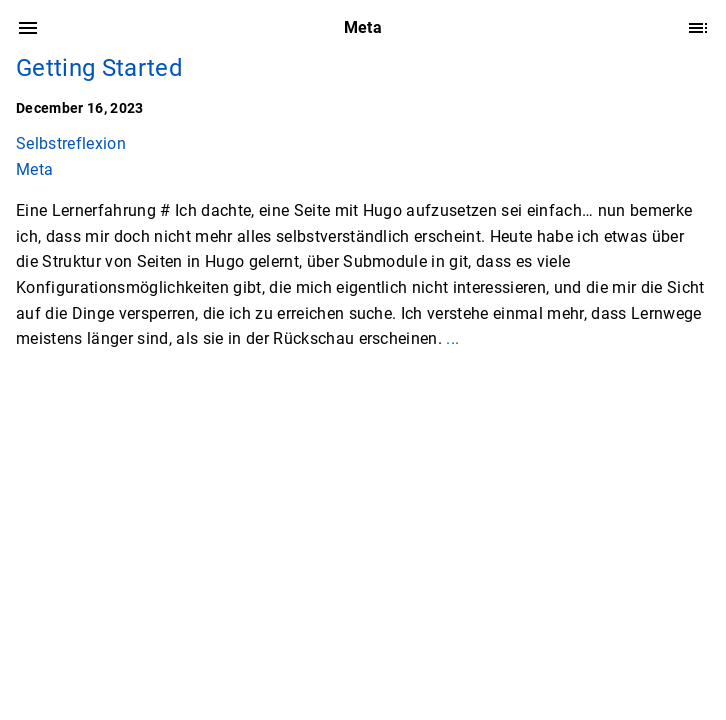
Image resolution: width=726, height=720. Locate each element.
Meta (34, 169)
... (452, 338)
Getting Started (99, 68)
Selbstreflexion (71, 143)
